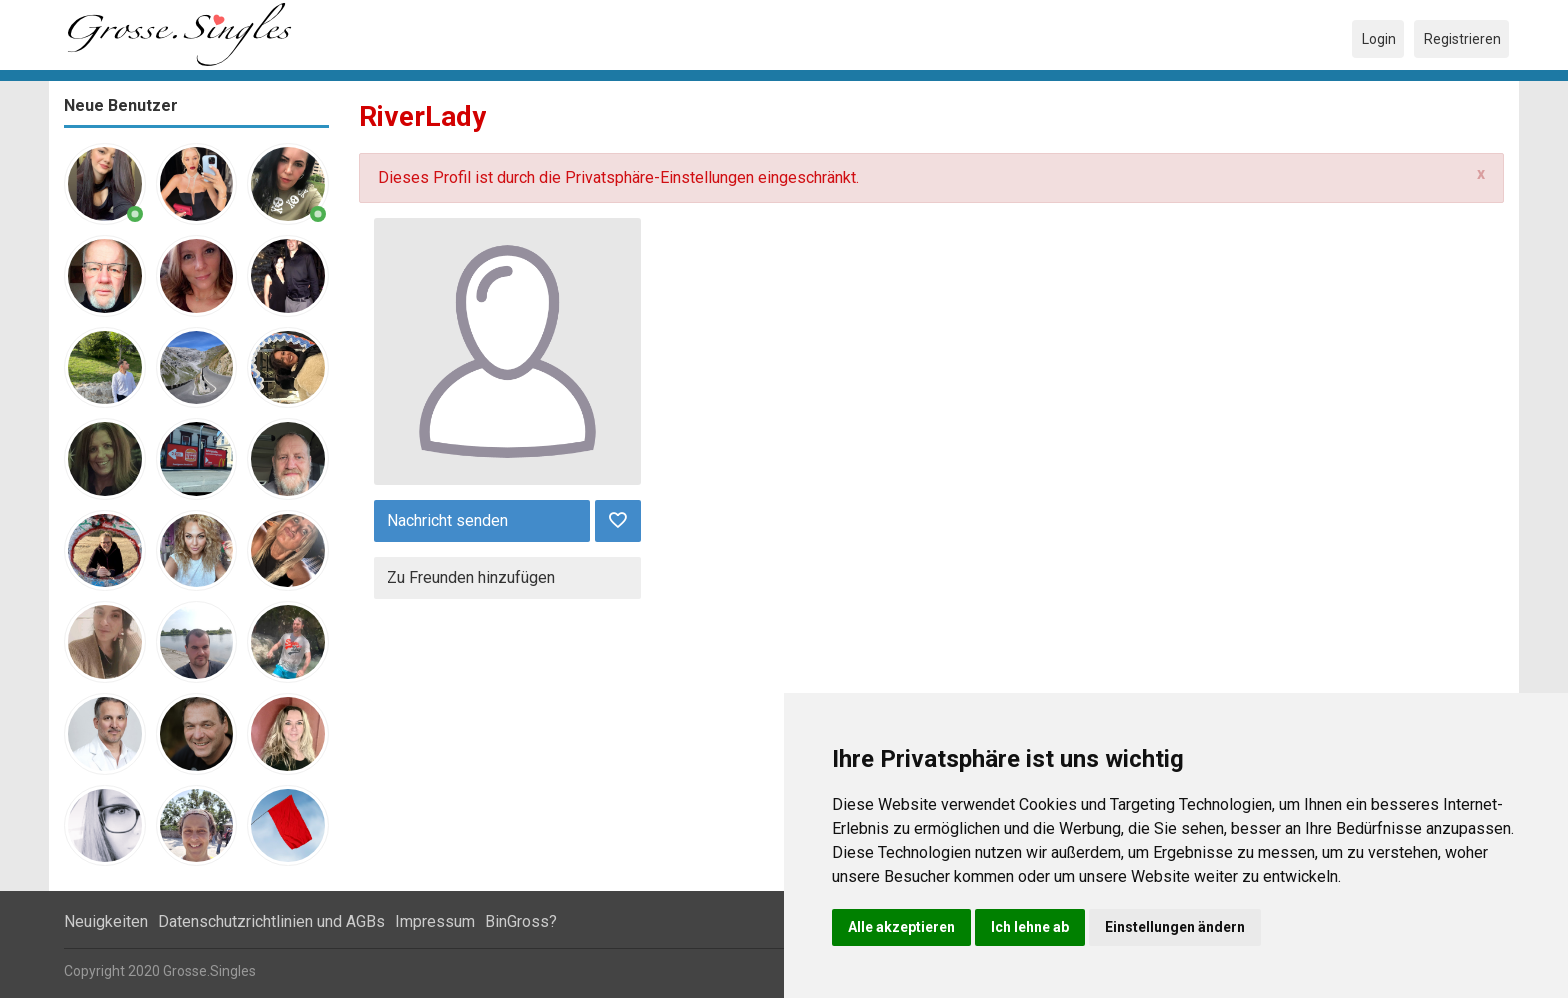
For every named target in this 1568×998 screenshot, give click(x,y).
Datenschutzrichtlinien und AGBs (271, 921)
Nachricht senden (447, 520)
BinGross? (521, 921)
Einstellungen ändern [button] (1175, 927)
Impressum (435, 921)
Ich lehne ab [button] (1030, 927)
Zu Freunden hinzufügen (471, 577)
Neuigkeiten (106, 921)
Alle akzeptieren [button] (901, 927)
